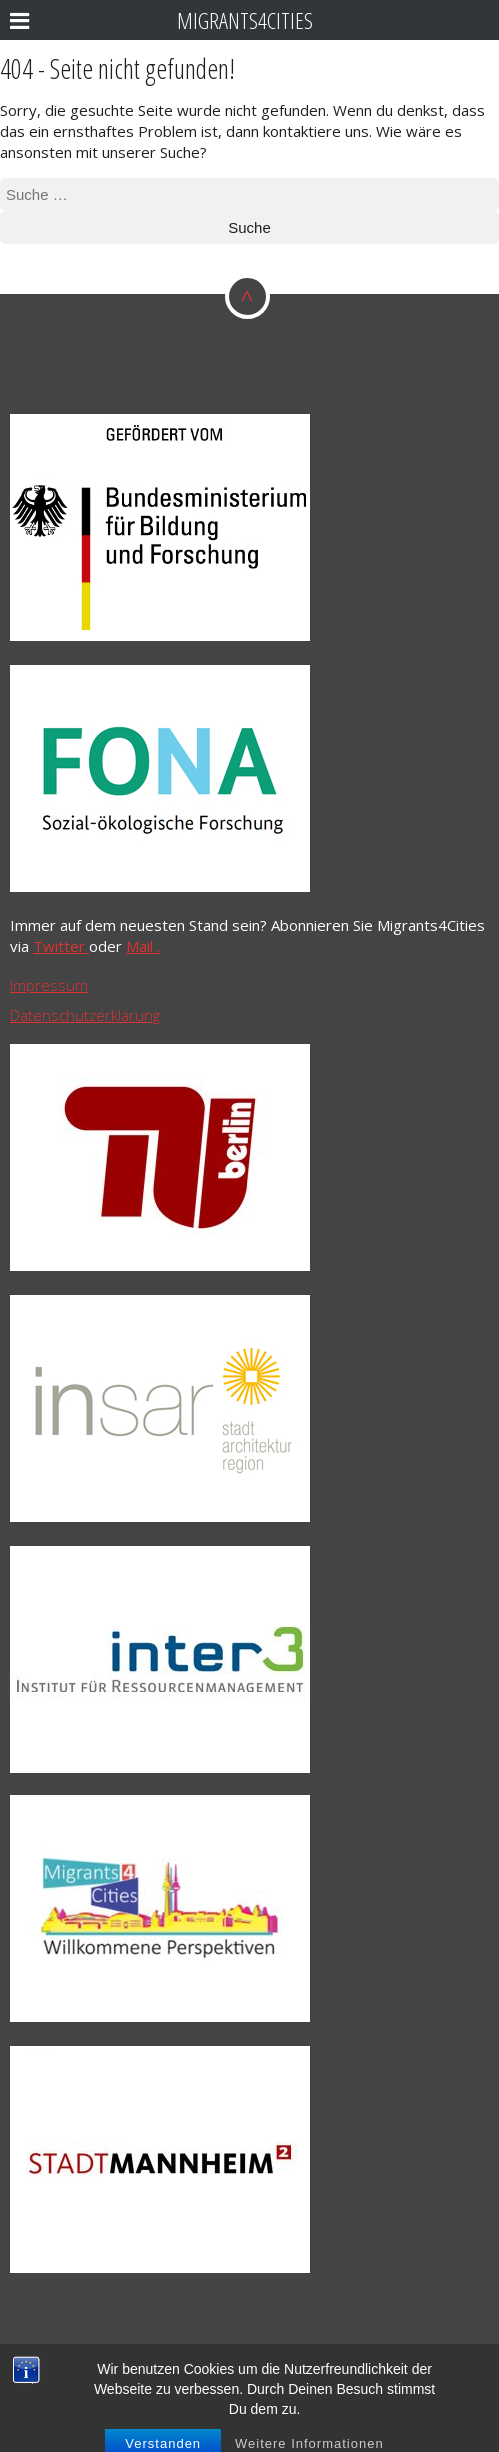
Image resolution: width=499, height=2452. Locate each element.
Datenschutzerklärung (85, 1015)
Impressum (49, 985)
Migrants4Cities (245, 20)
